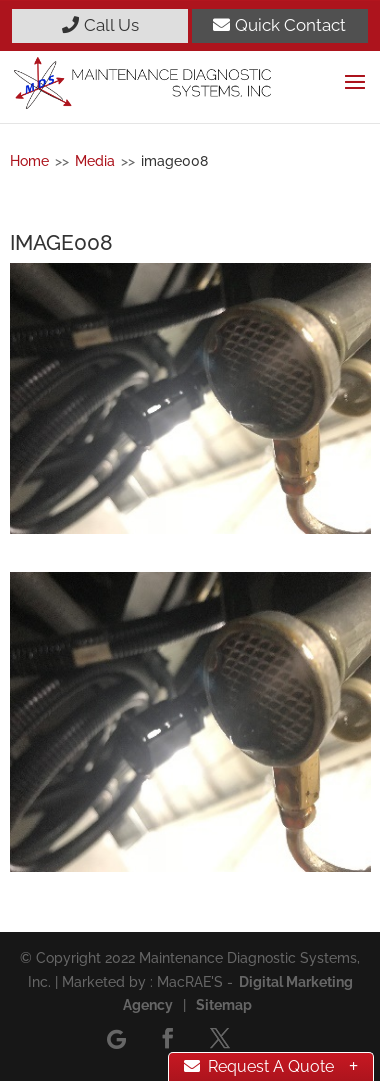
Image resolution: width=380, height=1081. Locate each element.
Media (95, 161)
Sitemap (224, 1005)
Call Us (100, 25)
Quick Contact (279, 25)
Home (29, 161)
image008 (174, 161)
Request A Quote (259, 1066)
